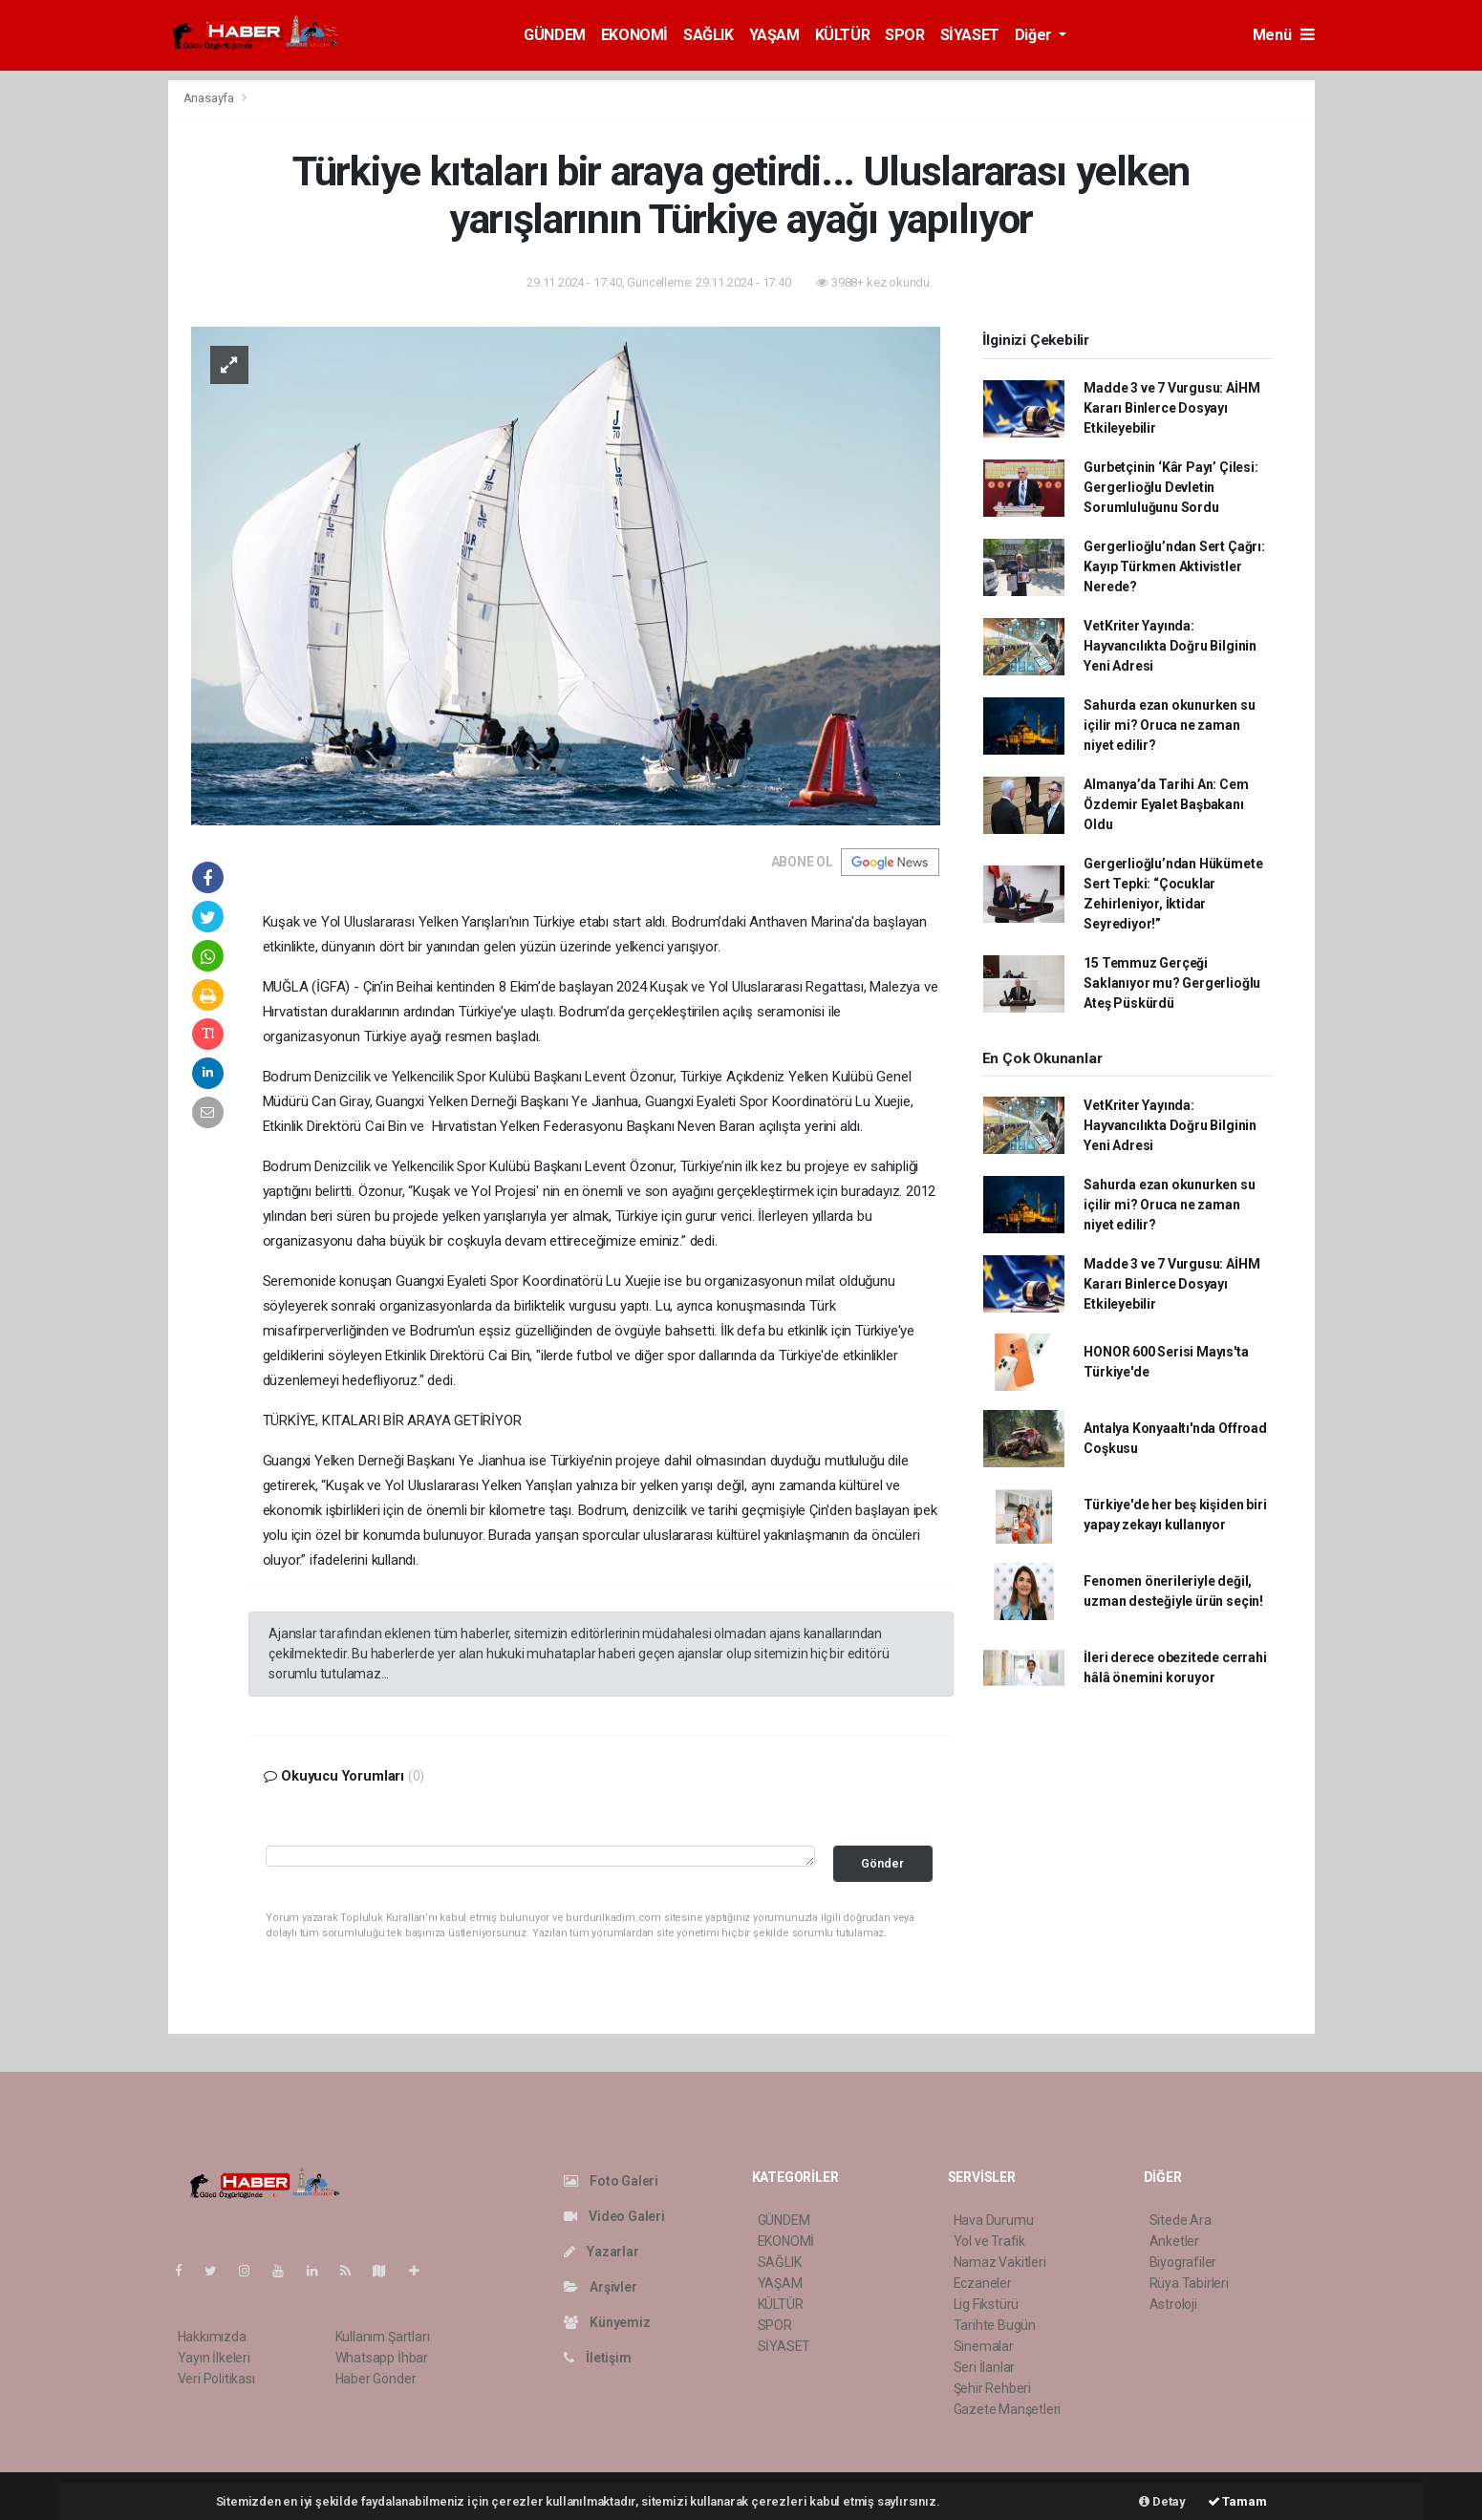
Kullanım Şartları (382, 2336)
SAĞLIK (708, 35)
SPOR (904, 35)
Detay (1162, 2501)
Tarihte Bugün (995, 2325)
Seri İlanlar (985, 2367)
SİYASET (969, 35)
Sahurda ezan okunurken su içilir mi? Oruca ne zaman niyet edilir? (1169, 725)
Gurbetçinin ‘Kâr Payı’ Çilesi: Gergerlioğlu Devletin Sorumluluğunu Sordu (1170, 487)
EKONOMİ (634, 35)
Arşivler (600, 2287)
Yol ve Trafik (990, 2241)
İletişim (598, 2357)
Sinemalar (984, 2346)
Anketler (1174, 2241)
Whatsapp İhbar (381, 2357)
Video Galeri (614, 2216)
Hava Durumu (994, 2220)
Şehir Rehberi (993, 2388)
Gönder (882, 1863)
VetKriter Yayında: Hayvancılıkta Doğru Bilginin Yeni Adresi (1170, 645)
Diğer (1035, 35)
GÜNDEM (555, 35)
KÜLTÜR (842, 35)
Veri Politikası (216, 2378)
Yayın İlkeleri (214, 2357)
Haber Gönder (376, 2378)
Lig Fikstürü (987, 2304)
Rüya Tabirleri (1189, 2283)
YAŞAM (774, 35)
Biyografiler (1183, 2262)
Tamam (1237, 2501)
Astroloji (1173, 2304)
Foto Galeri (611, 2181)
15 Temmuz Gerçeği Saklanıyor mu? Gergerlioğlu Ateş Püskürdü (1172, 983)
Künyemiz (607, 2322)
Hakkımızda (212, 2336)
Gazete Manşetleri (1008, 2409)
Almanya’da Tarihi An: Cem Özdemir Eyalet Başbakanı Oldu (1166, 804)
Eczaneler (983, 2283)
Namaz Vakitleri (1000, 2262)
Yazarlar (601, 2251)
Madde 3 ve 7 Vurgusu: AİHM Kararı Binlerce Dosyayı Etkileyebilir (1171, 408)
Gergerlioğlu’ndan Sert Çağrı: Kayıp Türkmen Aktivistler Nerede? (1174, 566)
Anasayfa (210, 98)
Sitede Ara (1180, 2220)
